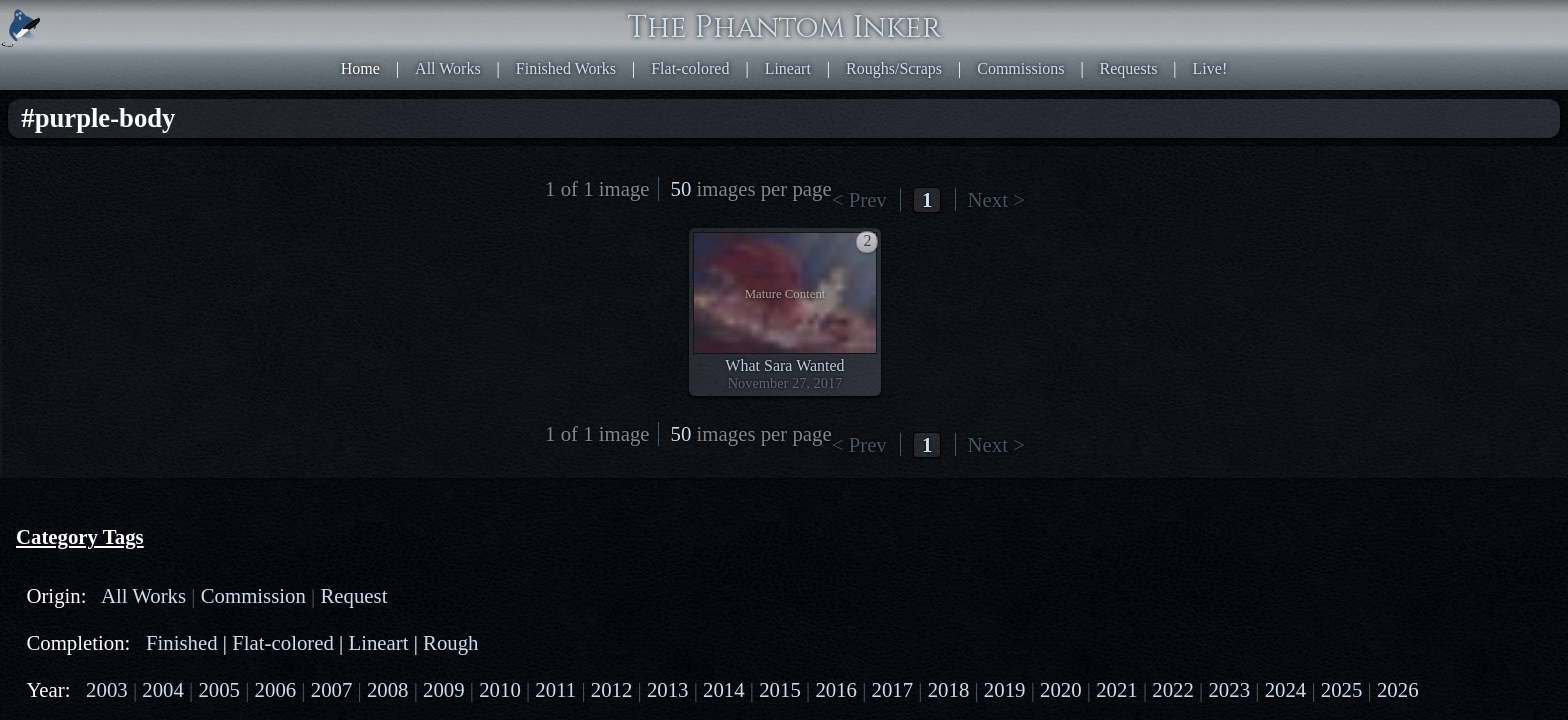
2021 (245, 315)
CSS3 (1157, 460)
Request (82, 183)
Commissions (1165, 19)
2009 (158, 279)
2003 (86, 261)
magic (75, 561)
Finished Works (807, 19)
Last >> (1020, 85)
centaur (112, 393)
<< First (799, 85)
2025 (202, 333)
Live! (1307, 19)
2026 (245, 333)
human (78, 447)
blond (74, 525)
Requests (1250, 19)
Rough (134, 231)
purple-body (95, 579)
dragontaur (90, 429)
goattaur (205, 429)
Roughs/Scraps (1063, 19)
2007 (72, 279)
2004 (129, 261)
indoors (80, 543)
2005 (172, 261)
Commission (198, 165)
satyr (152, 429)
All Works (713, 19)
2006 (216, 261)
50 (1078, 85)
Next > (969, 85)
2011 (244, 279)
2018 (115, 315)
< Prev (850, 85)
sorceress (85, 597)
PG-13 (159, 363)
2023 (115, 333)
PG (116, 363)
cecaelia (223, 393)
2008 (115, 279)
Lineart (981, 19)
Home (649, 19)
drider (167, 393)
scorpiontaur (205, 411)
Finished (143, 213)
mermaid (84, 411)
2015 (202, 297)
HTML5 (1109, 460)
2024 (158, 333)
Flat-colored (907, 19)
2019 (158, 315)
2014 (158, 297)
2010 (202, 279)
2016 (245, 297)
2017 (72, 315)
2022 (72, 333)
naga (139, 411)
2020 (202, 315)
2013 (115, 297)
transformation (103, 615)
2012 (72, 297)
